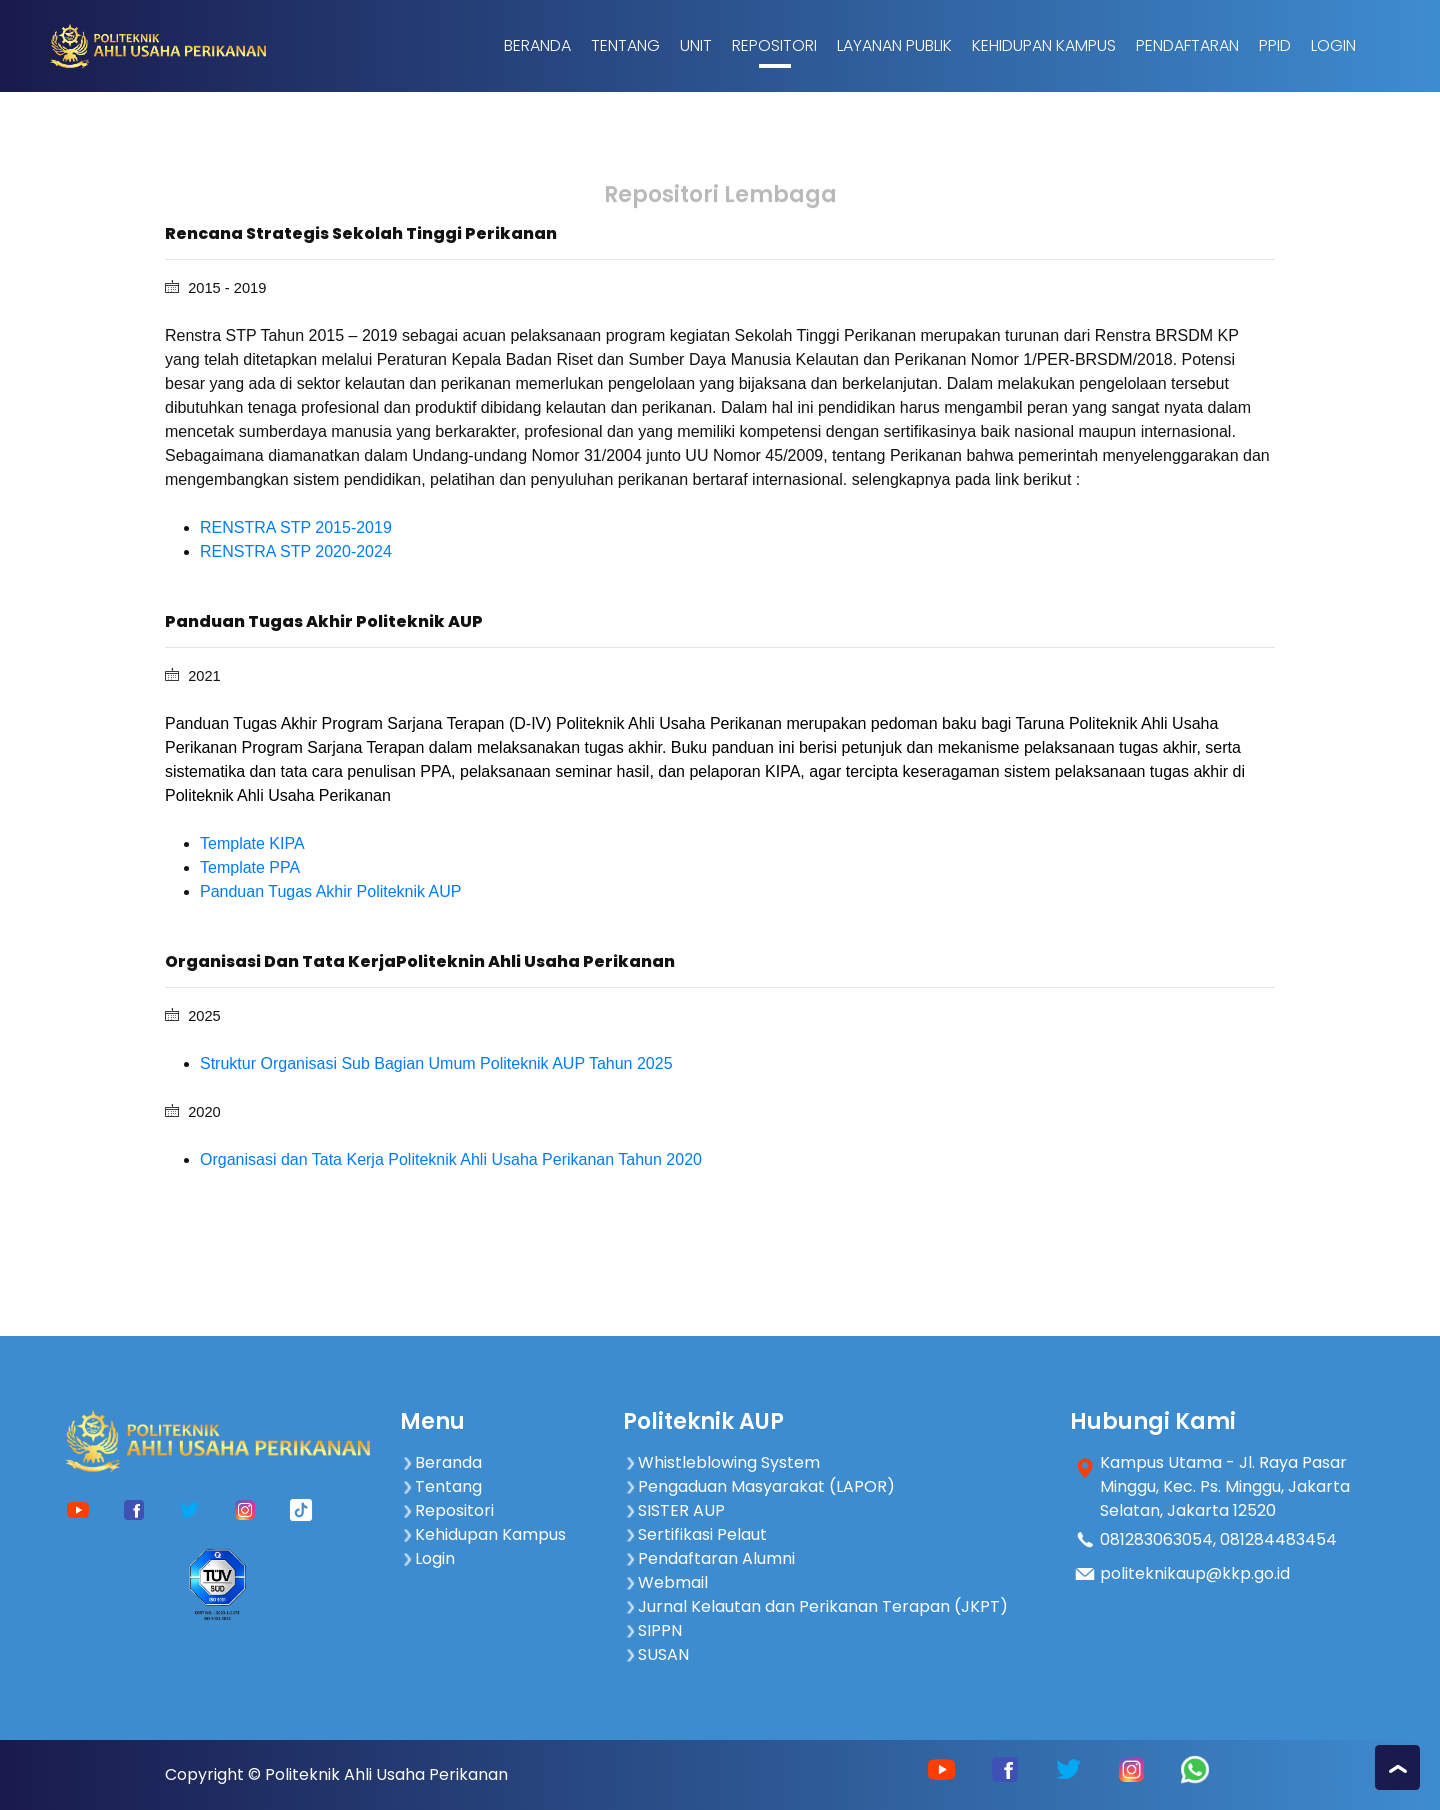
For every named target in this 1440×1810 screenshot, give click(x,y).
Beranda (537, 45)
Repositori (774, 45)
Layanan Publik (894, 45)
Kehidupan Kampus (1044, 45)
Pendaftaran (1187, 45)
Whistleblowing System (721, 1462)
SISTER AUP (674, 1510)
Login (1333, 45)
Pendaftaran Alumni (709, 1558)
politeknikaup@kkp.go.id (1195, 1573)
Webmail (665, 1582)
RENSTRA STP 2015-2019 (296, 527)
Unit (696, 45)
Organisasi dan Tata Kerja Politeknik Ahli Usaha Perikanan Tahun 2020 (451, 1159)
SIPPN (652, 1630)
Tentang (625, 45)
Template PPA (250, 867)
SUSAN (656, 1654)
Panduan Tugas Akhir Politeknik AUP (331, 891)
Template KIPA (252, 843)
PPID (1275, 45)
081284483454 (1278, 1539)
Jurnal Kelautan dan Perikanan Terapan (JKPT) (815, 1606)
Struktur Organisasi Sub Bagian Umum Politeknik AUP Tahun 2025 (436, 1063)
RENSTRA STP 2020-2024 (296, 551)
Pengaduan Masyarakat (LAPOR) (759, 1486)
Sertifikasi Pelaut (695, 1534)
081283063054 (1156, 1539)
